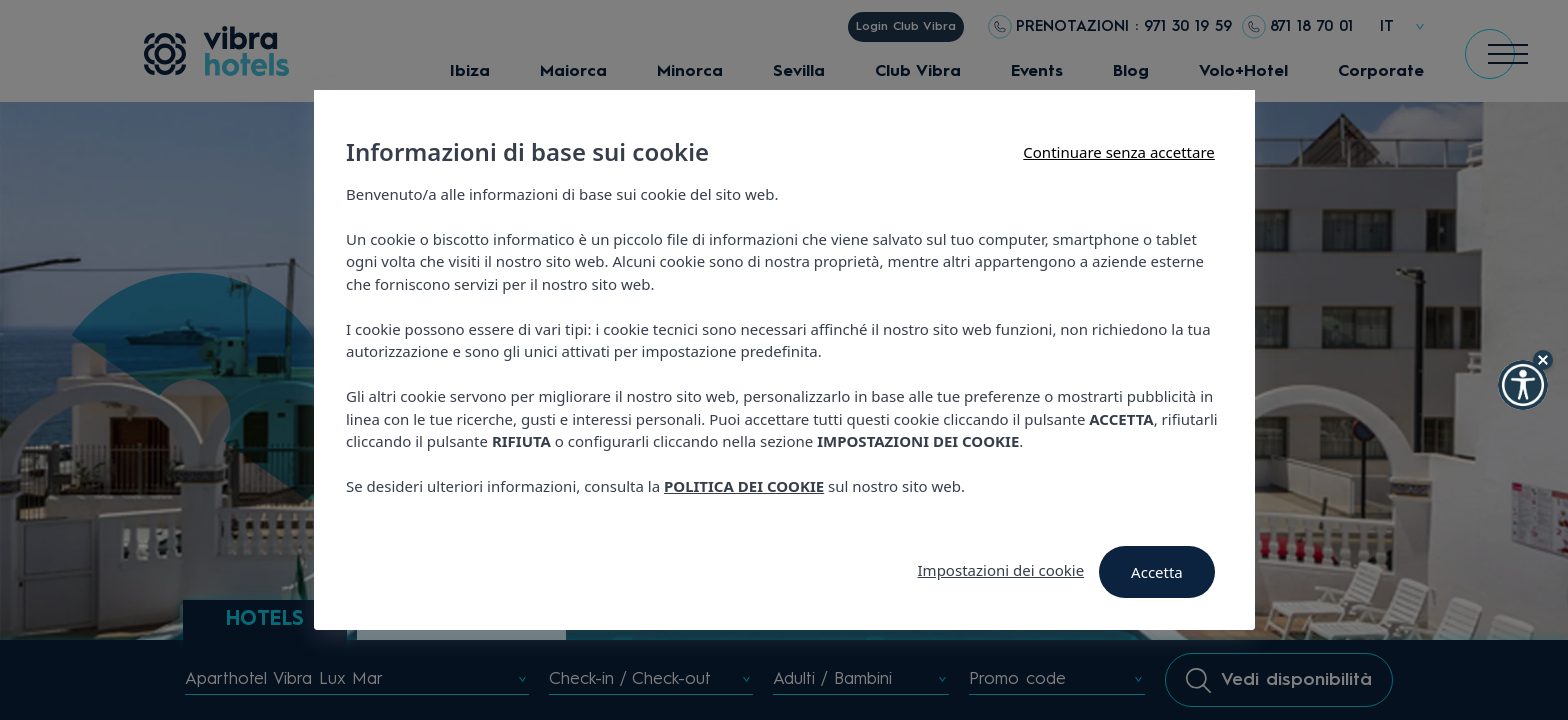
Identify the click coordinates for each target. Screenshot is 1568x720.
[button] (1523, 385)
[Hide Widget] (1543, 360)
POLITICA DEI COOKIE (744, 486)
